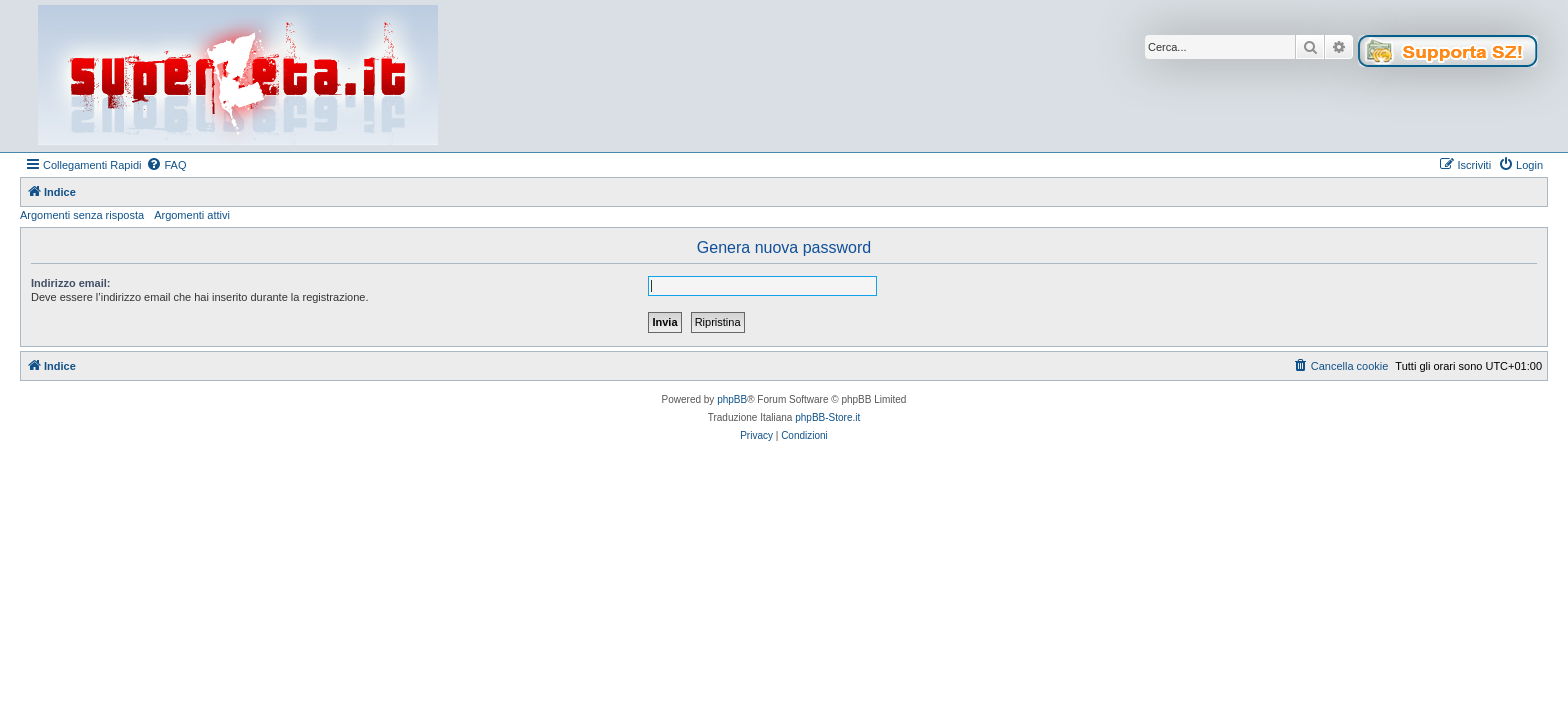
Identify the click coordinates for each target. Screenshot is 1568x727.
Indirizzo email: (70, 283)
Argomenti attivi (192, 215)
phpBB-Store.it (827, 417)
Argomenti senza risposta (82, 215)
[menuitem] (166, 165)
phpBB (732, 399)
